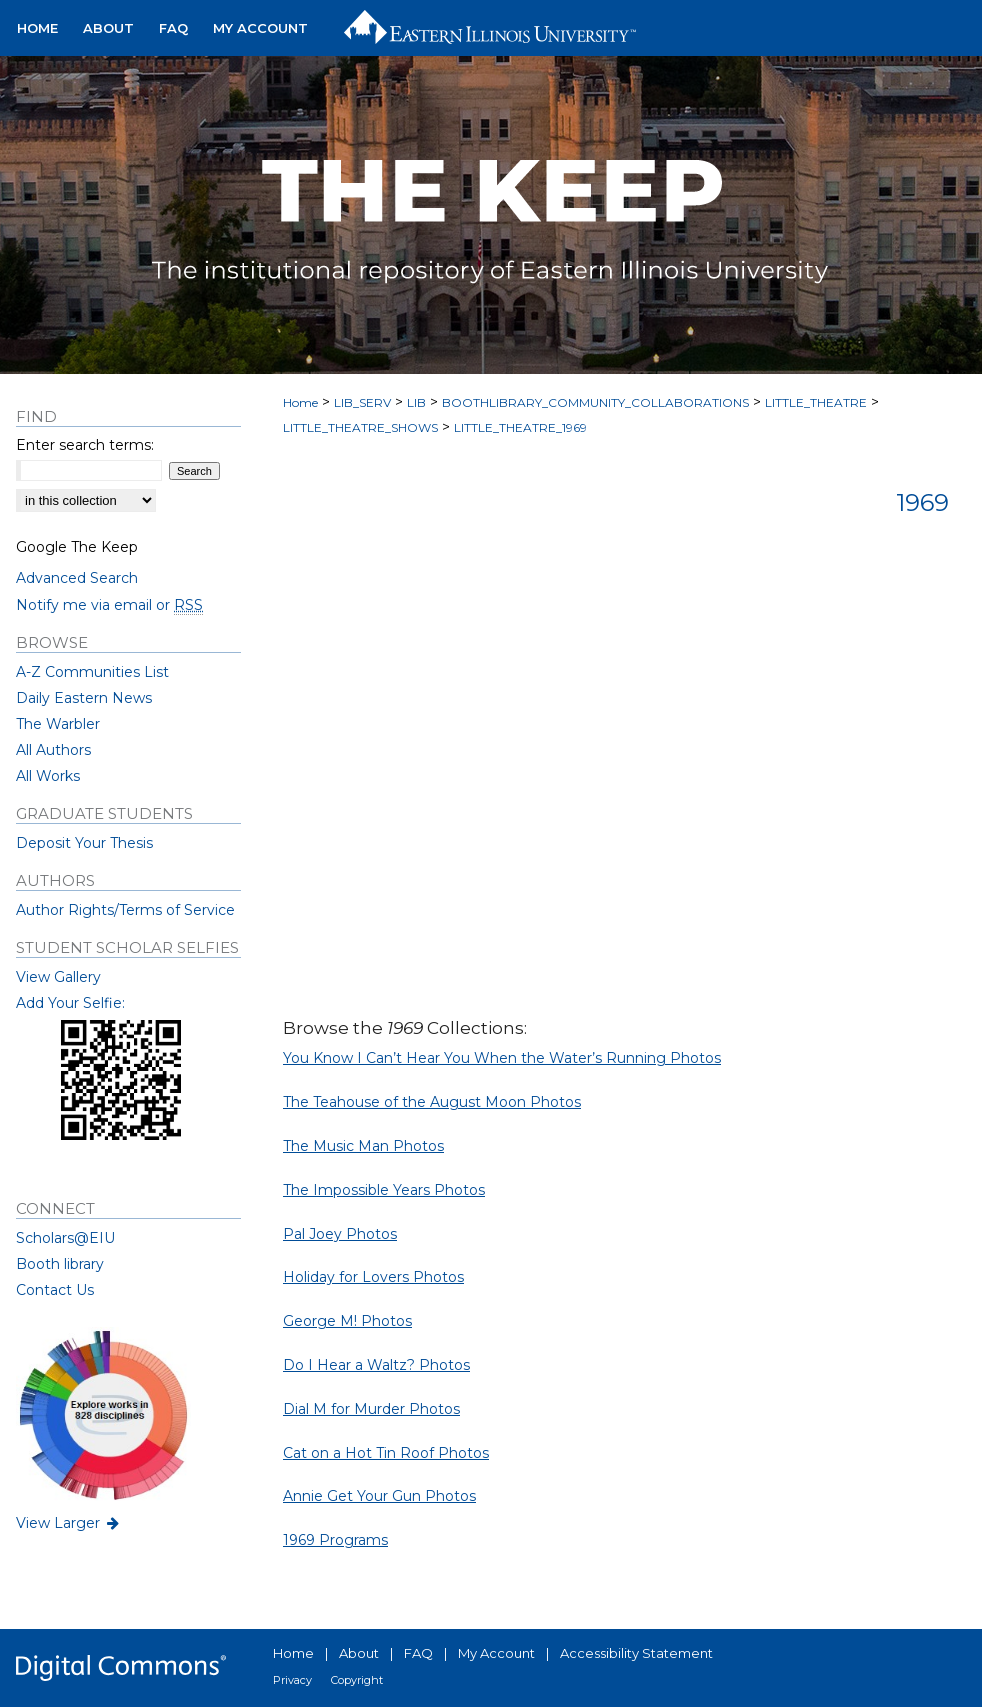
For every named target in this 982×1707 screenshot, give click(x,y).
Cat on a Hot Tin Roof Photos (386, 1453)
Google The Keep (77, 547)
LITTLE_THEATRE (816, 402)
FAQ (418, 1653)
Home (300, 402)
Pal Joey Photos (340, 1234)
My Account (496, 1653)
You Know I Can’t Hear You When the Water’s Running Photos (502, 1058)
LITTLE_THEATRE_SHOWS (360, 427)
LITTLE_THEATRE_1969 (520, 427)
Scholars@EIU (65, 1238)
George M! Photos (347, 1321)
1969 (922, 502)
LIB (416, 402)
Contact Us (55, 1290)
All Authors (53, 750)
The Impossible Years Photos (384, 1190)
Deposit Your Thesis (84, 843)
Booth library (60, 1264)
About (359, 1653)
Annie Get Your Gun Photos (379, 1496)
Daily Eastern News (84, 698)
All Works (48, 776)
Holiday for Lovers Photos (373, 1277)
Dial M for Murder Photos (371, 1409)
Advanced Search (77, 578)
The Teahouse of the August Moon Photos (432, 1102)
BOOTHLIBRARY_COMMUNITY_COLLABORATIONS (595, 402)
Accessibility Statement (636, 1653)
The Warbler (58, 724)
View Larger (69, 1523)
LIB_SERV (362, 402)
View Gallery (58, 977)
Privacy (292, 1680)
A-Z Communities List (92, 672)
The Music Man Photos (363, 1146)
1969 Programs (335, 1540)
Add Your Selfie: (70, 1003)
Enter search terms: (85, 445)
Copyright (357, 1680)
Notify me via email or (109, 605)
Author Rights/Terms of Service (125, 910)
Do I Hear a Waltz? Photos (376, 1365)
